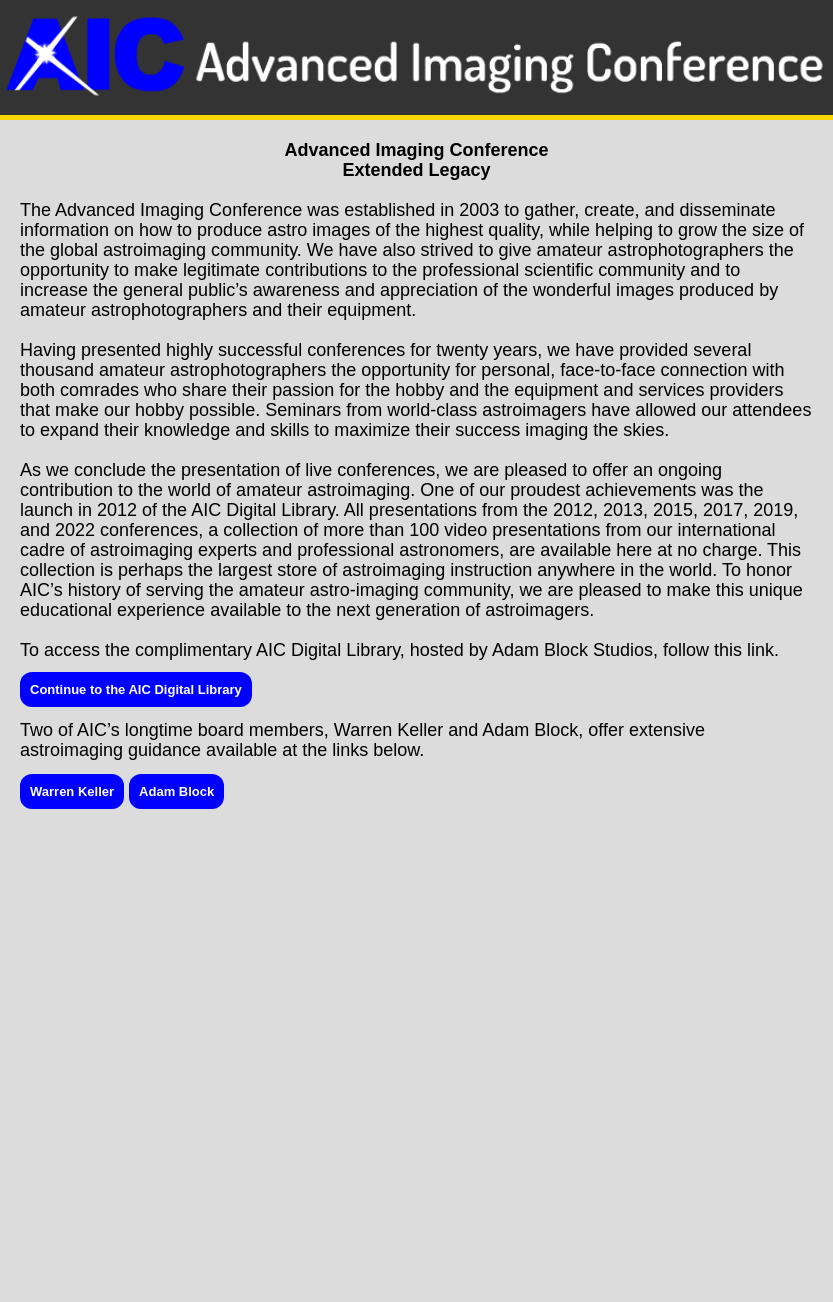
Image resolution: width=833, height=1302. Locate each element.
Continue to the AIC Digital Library (136, 689)
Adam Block (176, 791)
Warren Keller (72, 791)
